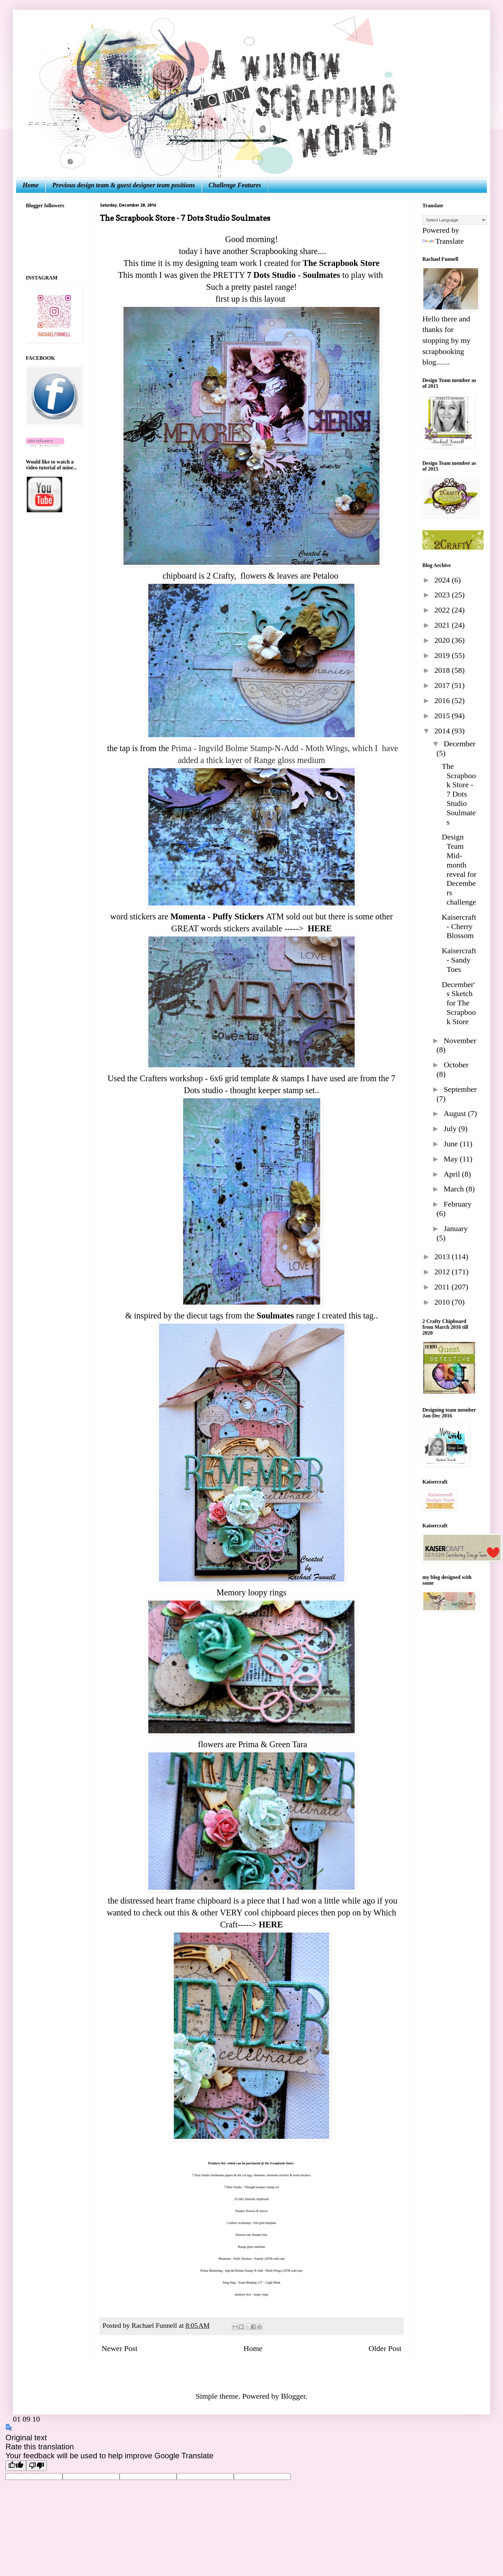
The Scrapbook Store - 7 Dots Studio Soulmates (459, 794)
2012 (443, 1272)
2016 (443, 700)
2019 (443, 655)
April (453, 1174)
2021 (443, 625)
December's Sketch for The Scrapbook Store (459, 1003)
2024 (443, 580)
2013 (443, 1256)
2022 (443, 610)
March (455, 1189)
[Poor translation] (36, 2465)
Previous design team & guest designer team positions (123, 185)
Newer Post (119, 2348)
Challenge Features (235, 185)
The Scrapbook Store (340, 263)
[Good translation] (15, 2465)
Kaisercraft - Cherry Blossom (459, 926)
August (456, 1113)
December (460, 743)
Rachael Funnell (155, 2325)
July (451, 1128)
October (456, 1065)
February (458, 1204)
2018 (443, 670)
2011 (442, 1287)
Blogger (293, 2396)
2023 (443, 595)
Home (31, 185)
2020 (443, 640)
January (456, 1228)
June (452, 1144)
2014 (443, 731)
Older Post (385, 2348)
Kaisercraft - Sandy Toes (459, 960)
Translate (443, 241)
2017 (443, 685)
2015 (443, 715)
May (452, 1159)
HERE (320, 928)
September (460, 1089)
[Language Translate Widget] (454, 220)
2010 (443, 1302)
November (460, 1040)
